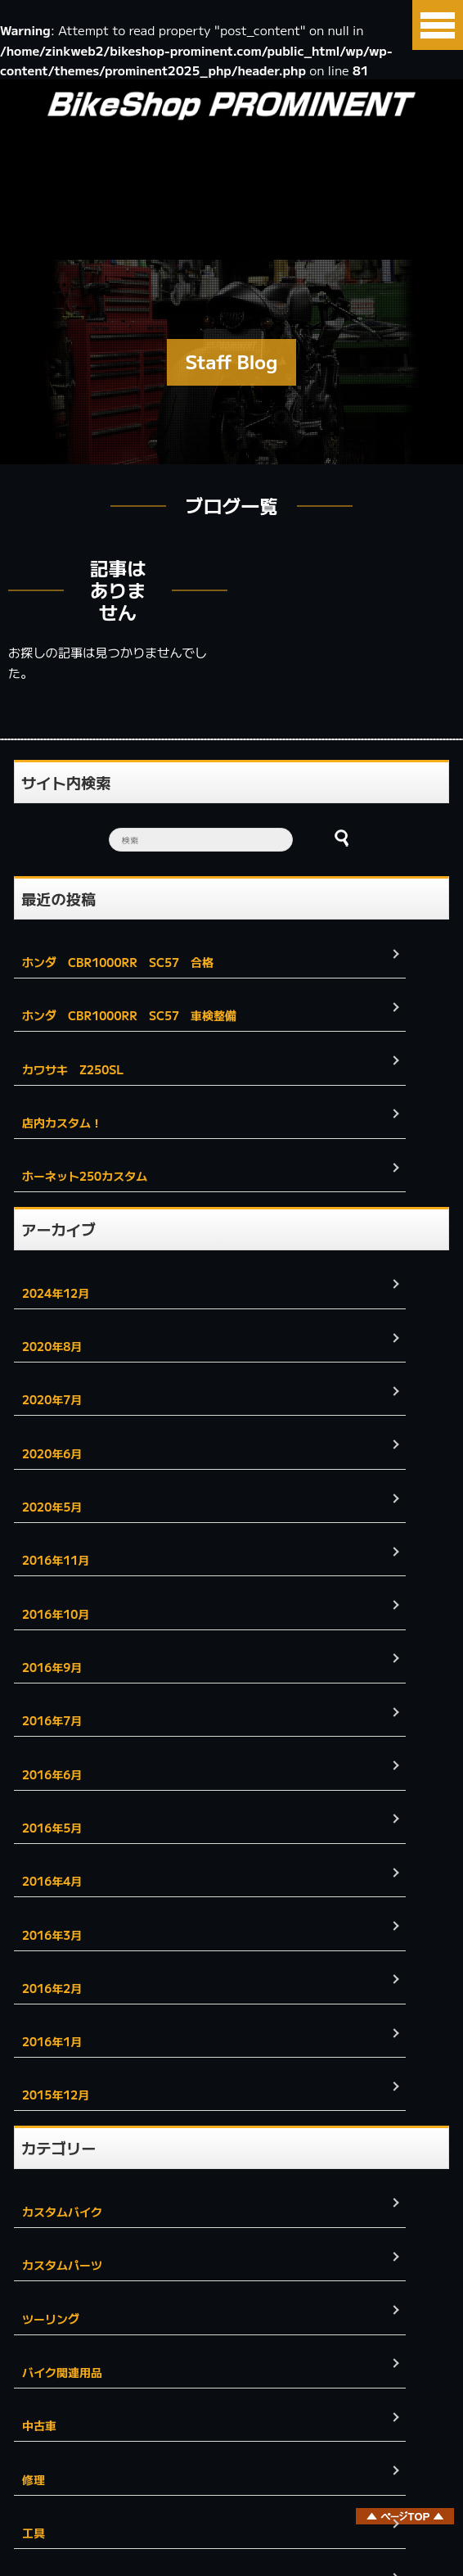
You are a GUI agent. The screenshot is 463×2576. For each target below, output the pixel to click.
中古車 (39, 2425)
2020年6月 (52, 1453)
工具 (33, 2532)
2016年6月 (52, 1774)
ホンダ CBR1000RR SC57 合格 (118, 962)
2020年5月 (52, 1506)
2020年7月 (52, 1399)
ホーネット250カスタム (84, 1176)
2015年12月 (55, 2094)
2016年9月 (52, 1667)
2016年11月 (55, 1560)
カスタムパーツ (62, 2265)
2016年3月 (52, 1935)
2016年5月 (52, 1827)
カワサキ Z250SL (78, 1069)
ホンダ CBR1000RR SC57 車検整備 (129, 1015)
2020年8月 (52, 1346)
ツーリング (50, 2319)
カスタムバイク (62, 2211)
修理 (33, 2479)
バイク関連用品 (62, 2372)
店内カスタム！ (62, 1122)
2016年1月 (52, 2041)
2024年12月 (55, 1293)
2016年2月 (52, 1988)
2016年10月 (55, 1614)
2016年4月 (52, 1881)
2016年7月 (52, 1720)
